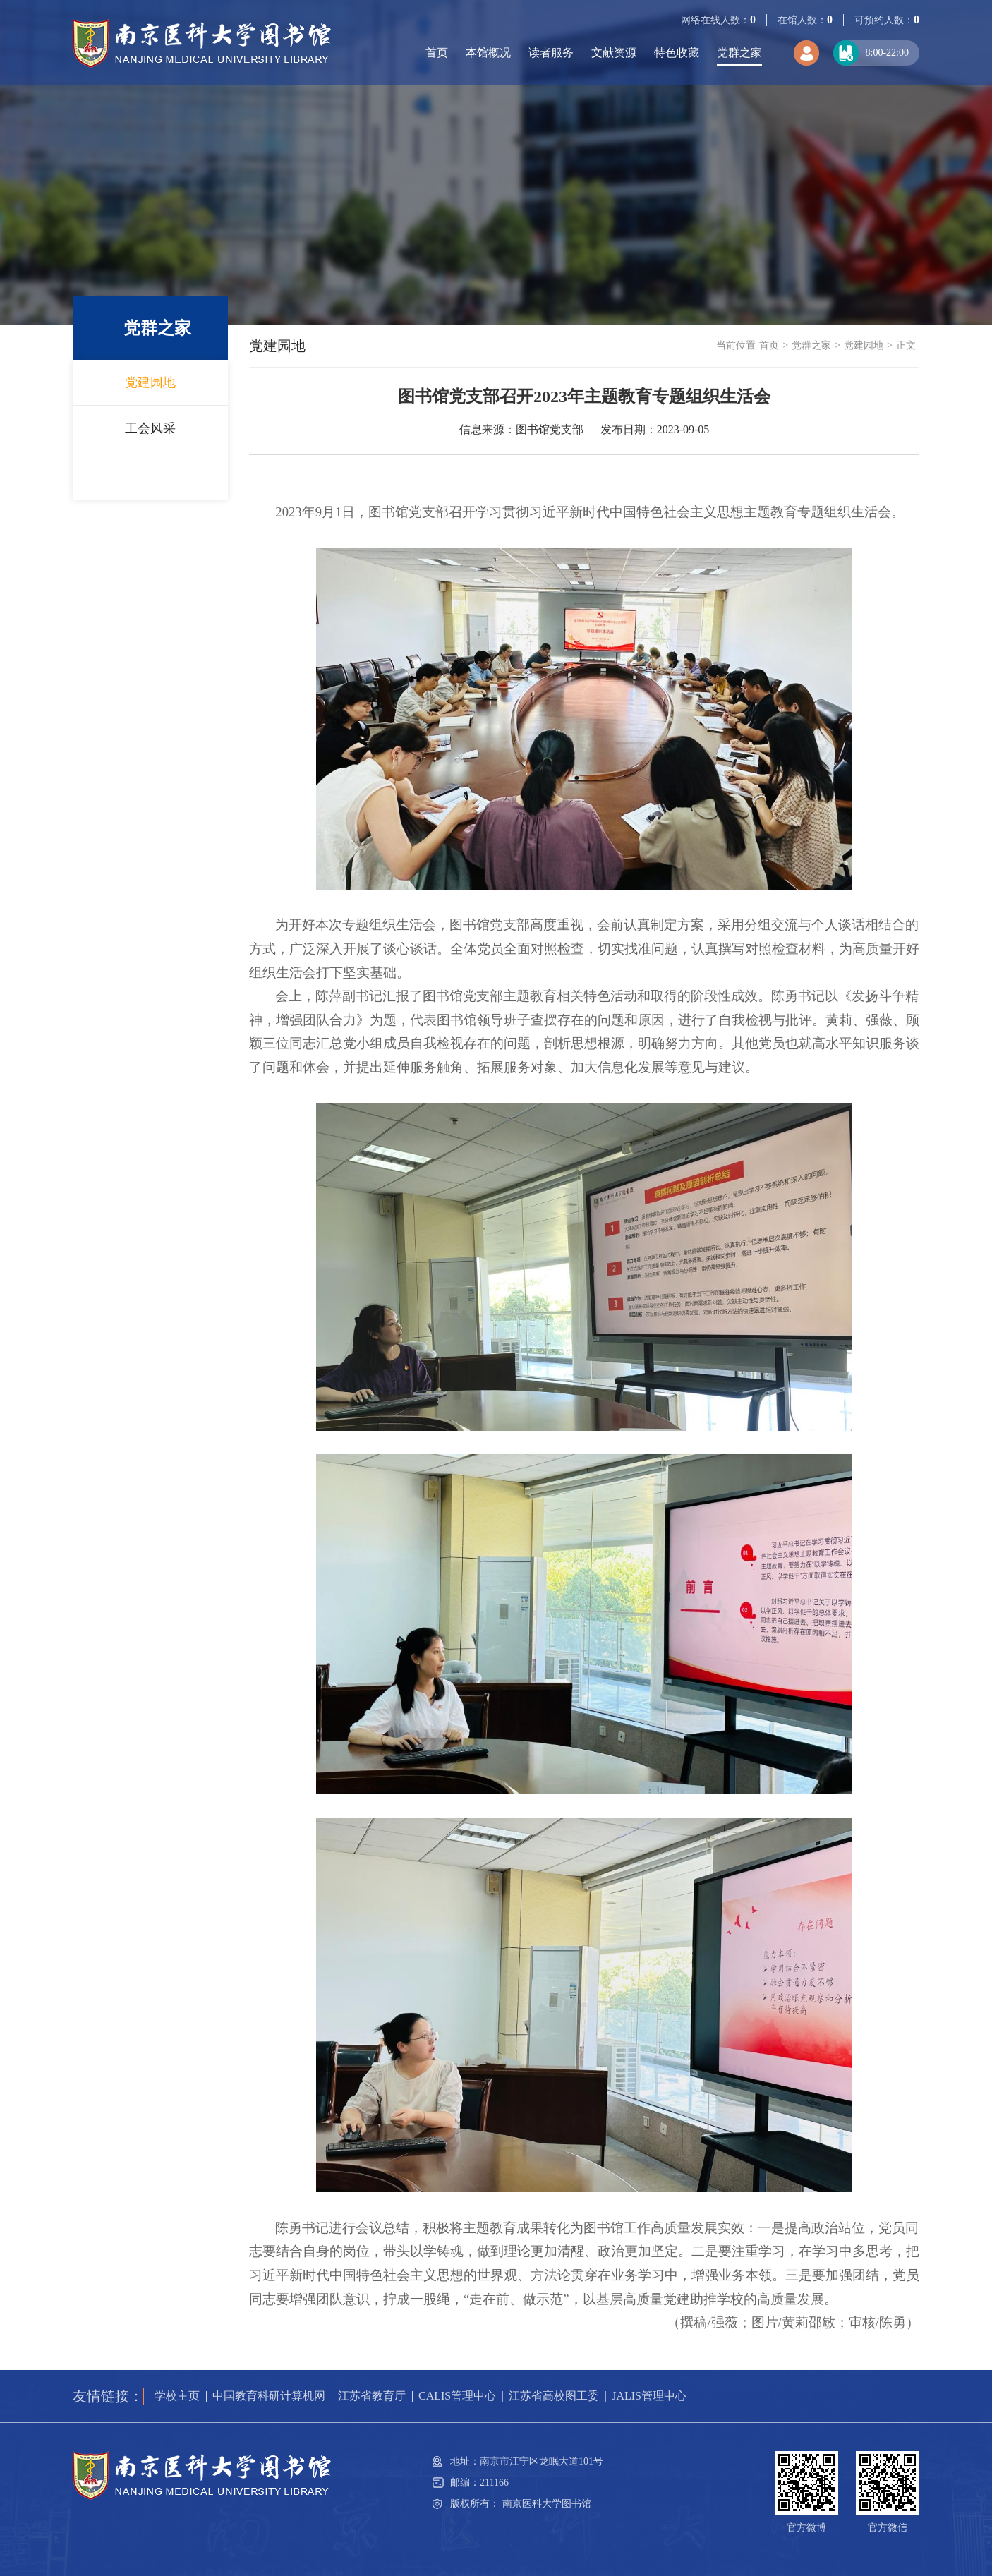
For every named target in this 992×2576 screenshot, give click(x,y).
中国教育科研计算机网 (268, 2396)
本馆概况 (488, 53)
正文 (906, 345)
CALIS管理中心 (457, 2396)
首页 (436, 53)
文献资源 (613, 53)
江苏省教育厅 (372, 2396)
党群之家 (739, 53)
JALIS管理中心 (649, 2396)
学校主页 (177, 2396)
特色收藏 (676, 53)
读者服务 (551, 53)
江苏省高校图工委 (554, 2396)
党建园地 (150, 382)
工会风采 (150, 428)
